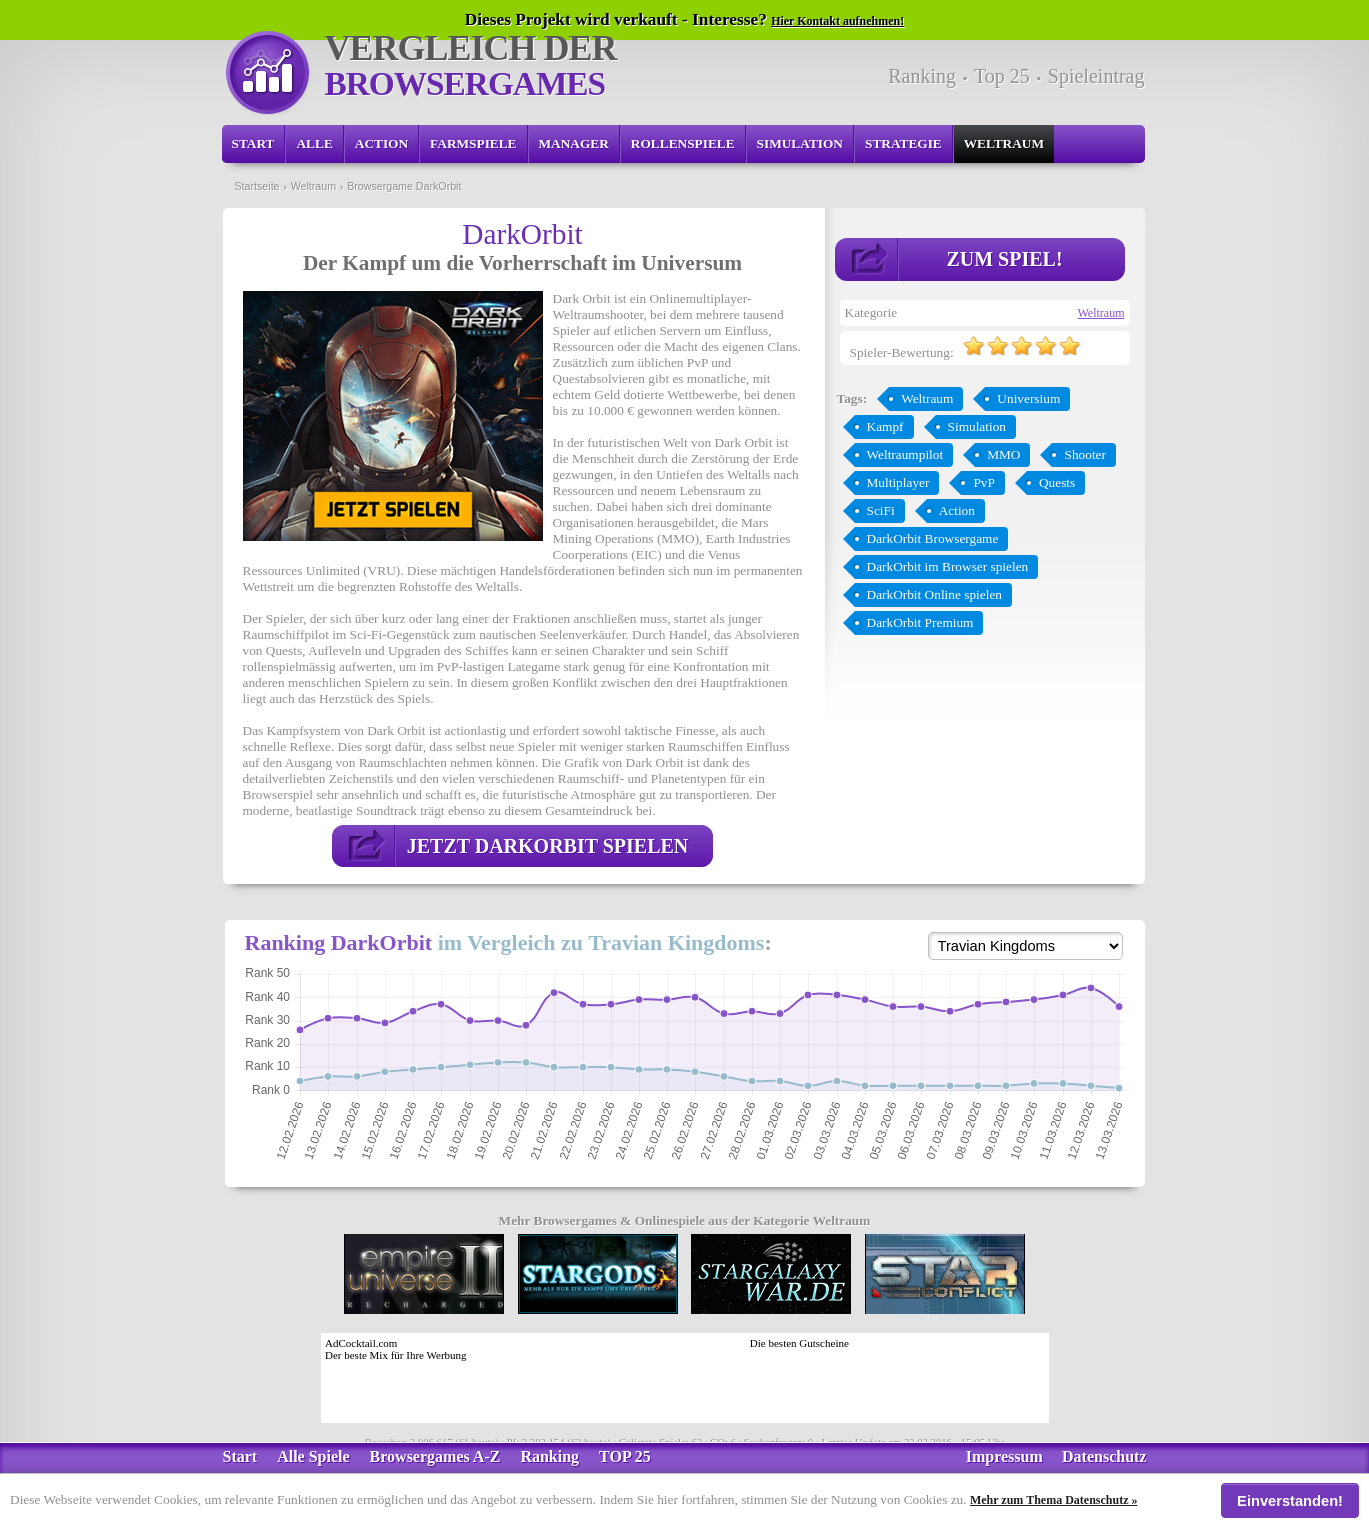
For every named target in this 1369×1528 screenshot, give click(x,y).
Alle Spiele (313, 1456)
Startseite (257, 186)
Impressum (1004, 1456)
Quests (1057, 482)
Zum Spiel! (1004, 259)
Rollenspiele (683, 143)
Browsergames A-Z (435, 1456)
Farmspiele (473, 143)
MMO (1003, 454)
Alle (314, 143)
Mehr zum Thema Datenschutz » (1054, 1500)
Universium (1028, 398)
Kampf (885, 426)
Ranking (922, 76)
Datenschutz (1104, 1456)
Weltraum (1004, 143)
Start (253, 143)
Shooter (1084, 454)
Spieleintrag (1096, 76)
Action (381, 143)
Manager (574, 143)
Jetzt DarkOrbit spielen (548, 846)
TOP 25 (625, 1456)
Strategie (903, 143)
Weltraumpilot (905, 454)
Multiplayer (898, 482)
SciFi (881, 510)
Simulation (800, 143)
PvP (984, 482)
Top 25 (1002, 76)
